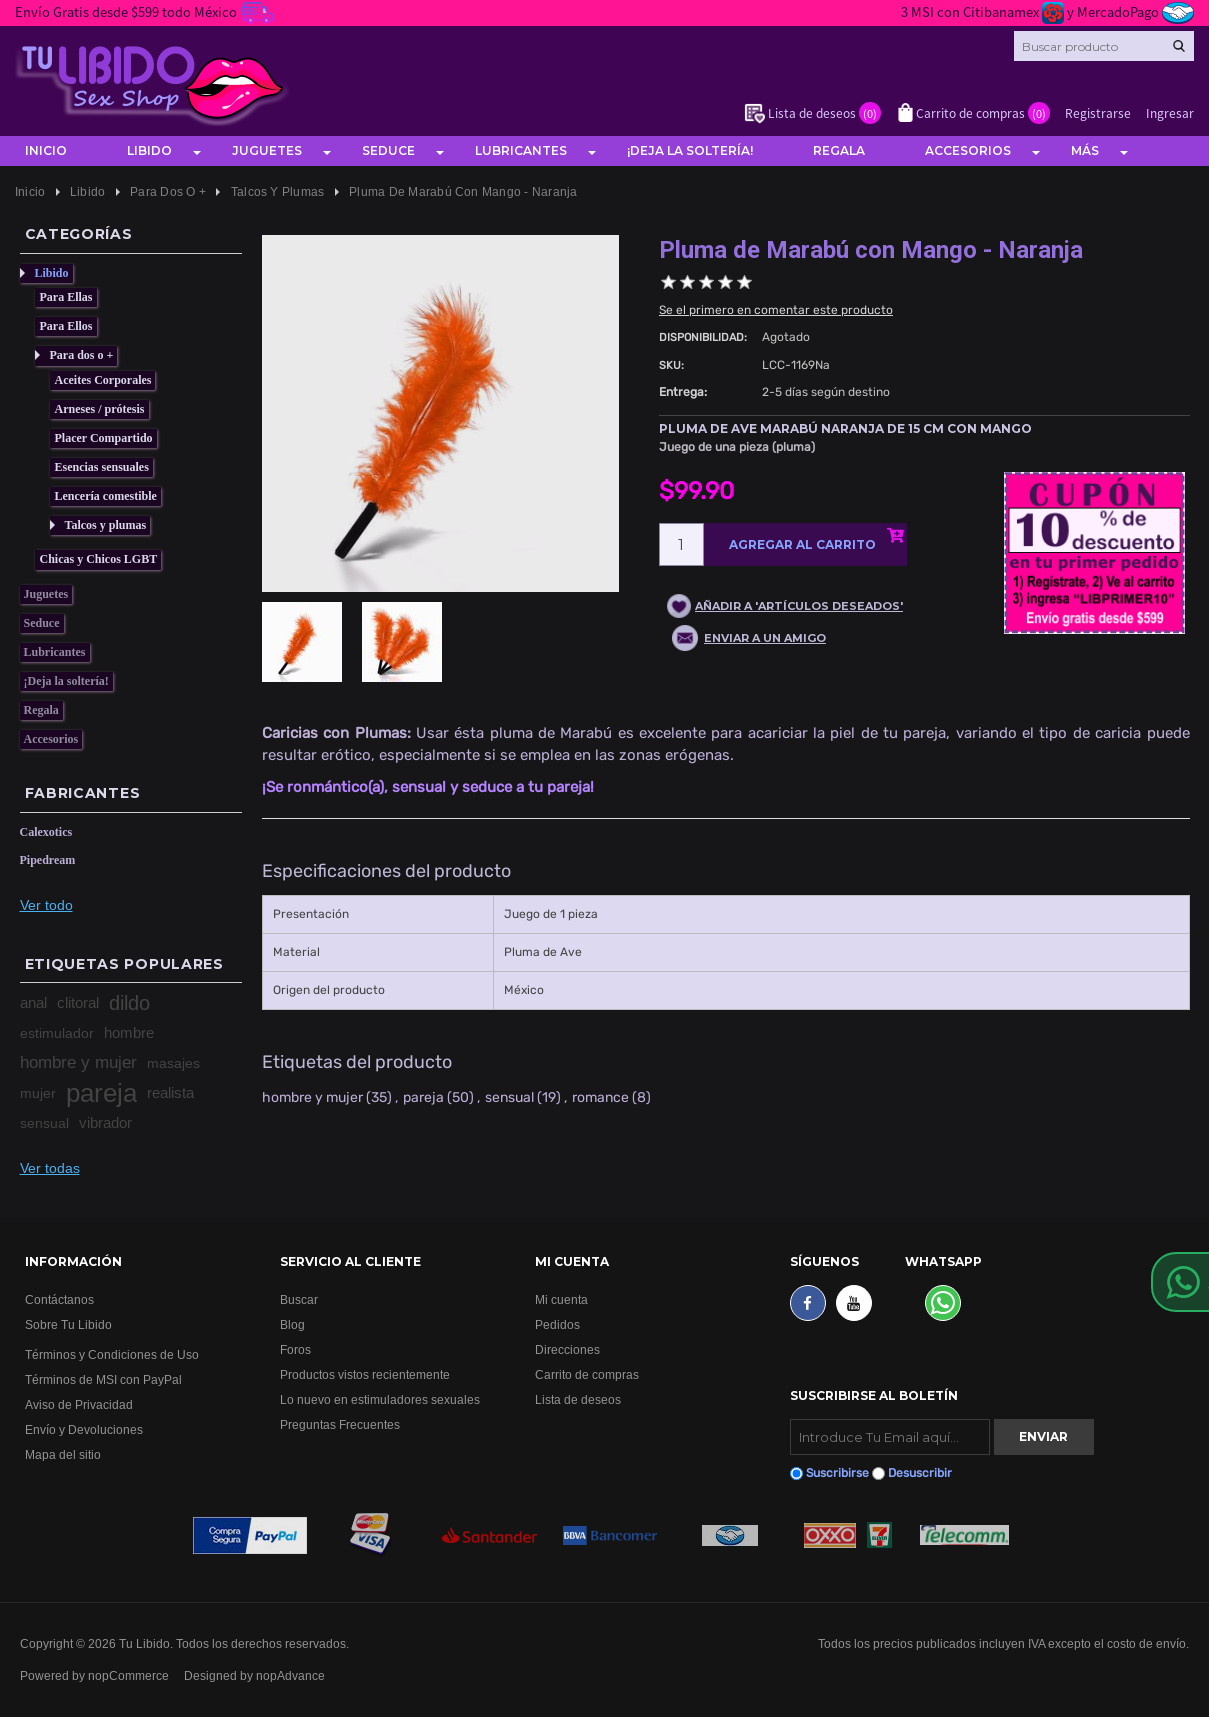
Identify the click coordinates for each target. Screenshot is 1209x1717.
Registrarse (1098, 112)
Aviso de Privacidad (79, 1404)
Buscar (299, 1299)
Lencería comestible (106, 496)
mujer (38, 1093)
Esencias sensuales (102, 467)
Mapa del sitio (63, 1454)
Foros (295, 1349)
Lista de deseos (578, 1399)
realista (170, 1092)
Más (1085, 150)
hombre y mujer (78, 1062)
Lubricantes (521, 150)
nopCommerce (128, 1675)
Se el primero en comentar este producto (776, 310)
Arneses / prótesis (100, 409)
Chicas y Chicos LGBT (99, 559)
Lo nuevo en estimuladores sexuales (380, 1399)
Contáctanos (59, 1299)
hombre (129, 1032)
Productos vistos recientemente (365, 1374)
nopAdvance (290, 1675)
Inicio (46, 150)
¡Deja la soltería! (690, 150)
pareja (101, 1093)
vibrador (105, 1122)
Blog (292, 1324)
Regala (839, 150)
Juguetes (267, 150)
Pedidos (557, 1324)
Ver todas (50, 1168)
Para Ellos (66, 326)
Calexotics (46, 832)
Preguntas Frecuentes (340, 1424)
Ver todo (46, 905)
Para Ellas (66, 297)
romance (600, 1097)
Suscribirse (837, 1473)
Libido (149, 150)
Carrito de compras (587, 1374)
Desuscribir (920, 1473)
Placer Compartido (104, 438)
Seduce (388, 150)
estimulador (57, 1033)
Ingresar (1170, 112)
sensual (44, 1123)
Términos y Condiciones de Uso (112, 1354)
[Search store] (1104, 46)
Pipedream (48, 860)
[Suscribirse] (890, 1437)
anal (33, 1002)
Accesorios (968, 150)
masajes (173, 1063)
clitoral (78, 1002)
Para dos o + (82, 355)
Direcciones (567, 1349)
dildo (129, 1002)
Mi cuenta (561, 1299)
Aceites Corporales (103, 380)
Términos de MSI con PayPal (103, 1379)
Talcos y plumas (106, 525)
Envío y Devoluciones (84, 1429)
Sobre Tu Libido (68, 1324)
